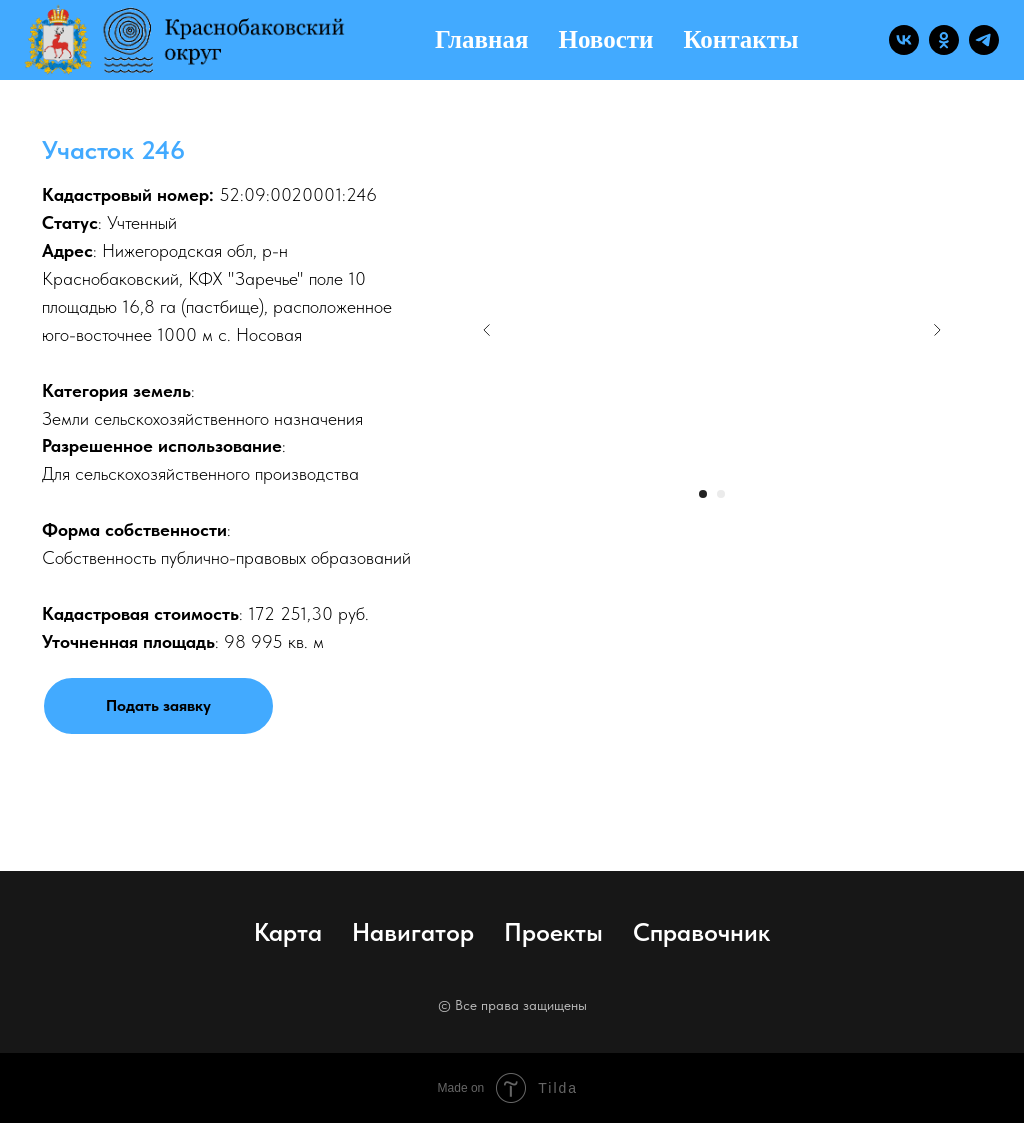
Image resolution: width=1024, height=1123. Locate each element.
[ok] (944, 40)
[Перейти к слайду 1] (703, 494)
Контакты (740, 39)
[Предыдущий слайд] (487, 330)
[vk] (904, 40)
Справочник (701, 932)
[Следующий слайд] (937, 330)
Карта (288, 932)
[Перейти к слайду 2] (721, 494)
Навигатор (413, 932)
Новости (606, 39)
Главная (482, 39)
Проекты (553, 932)
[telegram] (984, 40)
